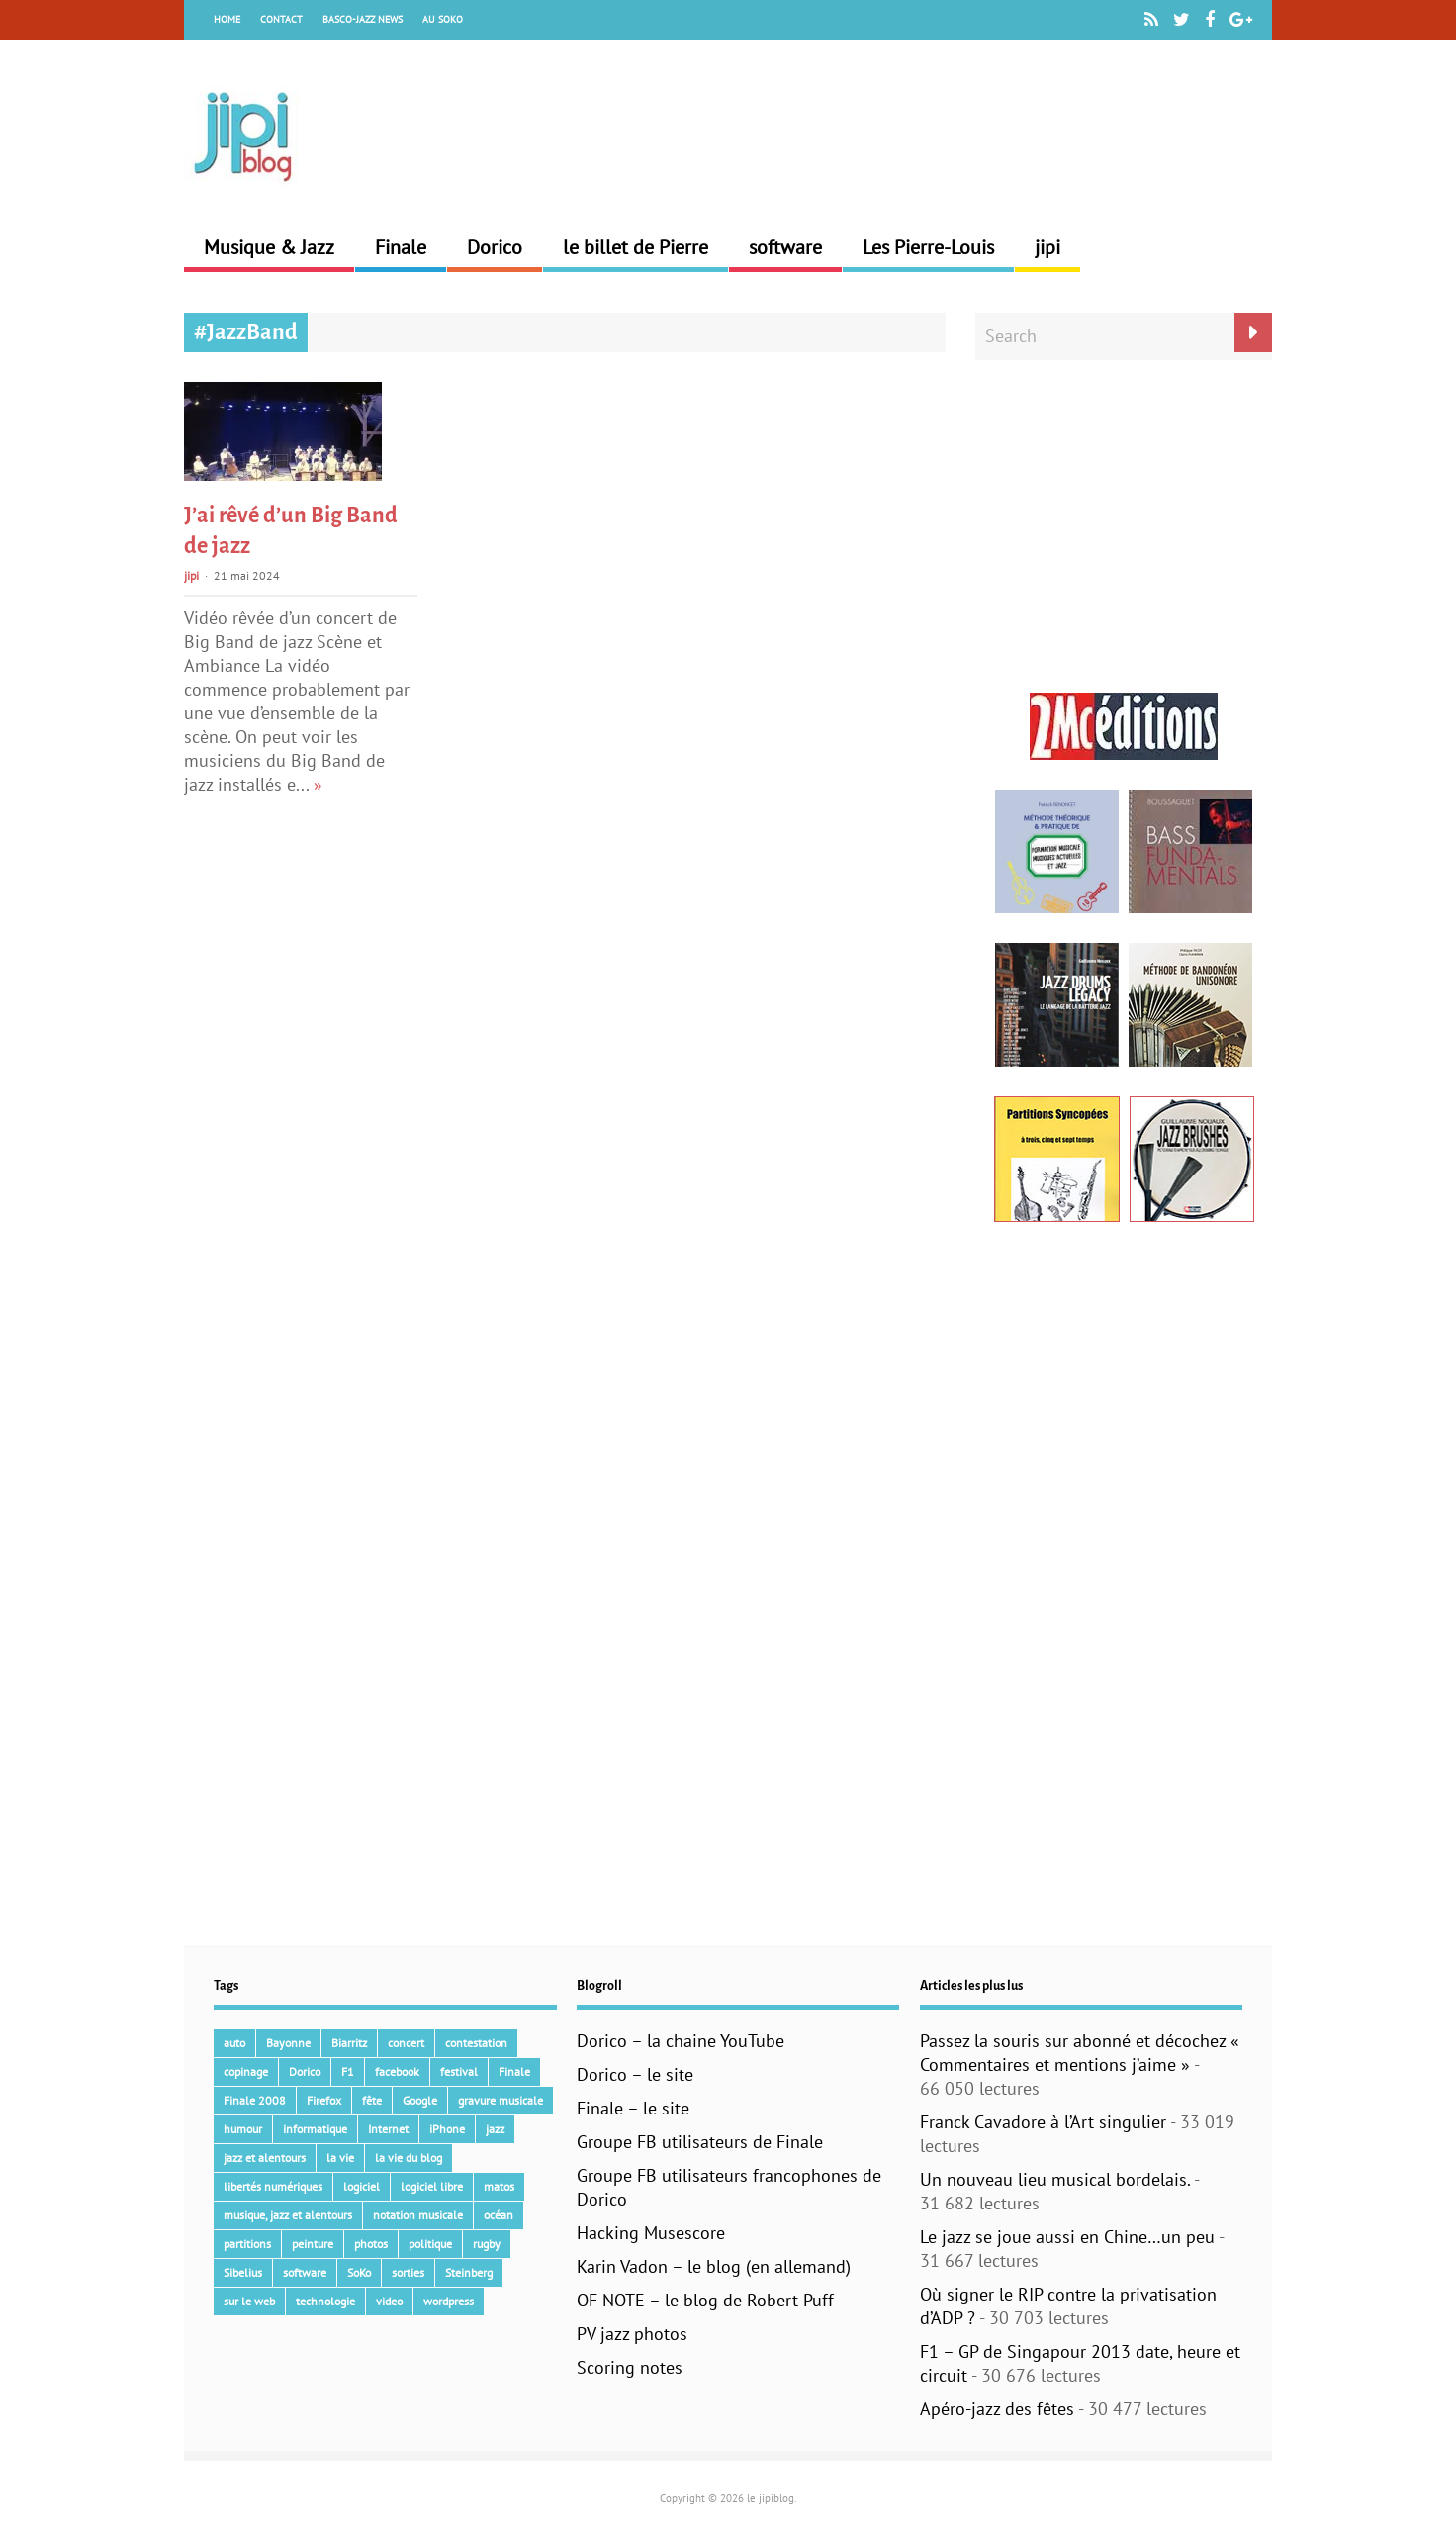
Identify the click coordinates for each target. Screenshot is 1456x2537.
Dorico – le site (635, 2074)
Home (227, 19)
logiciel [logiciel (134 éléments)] (361, 2186)
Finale (400, 247)
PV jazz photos (632, 2333)
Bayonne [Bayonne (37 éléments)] (288, 2042)
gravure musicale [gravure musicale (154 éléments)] (500, 2100)
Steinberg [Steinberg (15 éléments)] (469, 2272)
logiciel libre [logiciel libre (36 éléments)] (432, 2186)
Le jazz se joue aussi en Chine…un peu (1067, 2236)
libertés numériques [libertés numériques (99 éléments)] (273, 2186)
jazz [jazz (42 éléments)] (495, 2128)
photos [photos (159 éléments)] (371, 2243)
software (785, 247)
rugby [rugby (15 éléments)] (486, 2243)
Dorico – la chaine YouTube (680, 2040)
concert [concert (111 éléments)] (406, 2042)
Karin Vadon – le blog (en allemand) (714, 2266)
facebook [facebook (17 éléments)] (397, 2071)
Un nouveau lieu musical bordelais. (1055, 2179)
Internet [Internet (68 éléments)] (388, 2128)
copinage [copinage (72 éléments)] (246, 2071)
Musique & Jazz (269, 247)
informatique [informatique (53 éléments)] (315, 2128)
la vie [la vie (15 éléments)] (340, 2157)
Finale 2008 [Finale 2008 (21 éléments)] (255, 2100)
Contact (281, 19)
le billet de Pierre (635, 247)
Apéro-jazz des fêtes (997, 2408)
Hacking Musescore (651, 2232)
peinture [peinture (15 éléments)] (312, 2243)
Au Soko (442, 19)
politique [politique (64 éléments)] (430, 2243)
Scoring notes (629, 2367)
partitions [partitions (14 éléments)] (247, 2243)
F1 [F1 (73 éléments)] (347, 2071)
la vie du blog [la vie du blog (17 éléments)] (408, 2157)
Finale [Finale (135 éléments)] (514, 2071)
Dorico (494, 247)
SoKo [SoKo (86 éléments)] (359, 2272)
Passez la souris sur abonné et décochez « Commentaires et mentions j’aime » (1079, 2052)
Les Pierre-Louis (928, 247)
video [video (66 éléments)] (389, 2301)
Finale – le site (633, 2108)
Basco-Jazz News (362, 19)
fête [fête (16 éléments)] (372, 2100)
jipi (1047, 247)
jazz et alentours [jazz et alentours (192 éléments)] (265, 2157)
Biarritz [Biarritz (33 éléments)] (349, 2042)
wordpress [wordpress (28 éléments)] (448, 2301)
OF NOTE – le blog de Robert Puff (705, 2300)
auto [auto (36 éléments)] (234, 2042)
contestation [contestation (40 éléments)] (476, 2042)
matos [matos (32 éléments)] (499, 2186)
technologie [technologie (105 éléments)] (325, 2301)
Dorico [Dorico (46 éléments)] (304, 2071)
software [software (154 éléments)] (304, 2272)
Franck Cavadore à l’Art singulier (1043, 2122)
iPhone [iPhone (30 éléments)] (447, 2128)
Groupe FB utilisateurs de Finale (700, 2141)
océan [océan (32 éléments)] (498, 2215)
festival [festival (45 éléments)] (459, 2071)
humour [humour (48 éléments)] (243, 2128)
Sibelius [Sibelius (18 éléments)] (243, 2272)
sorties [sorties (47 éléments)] (408, 2272)
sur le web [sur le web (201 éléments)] (249, 2301)
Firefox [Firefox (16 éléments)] (324, 2100)
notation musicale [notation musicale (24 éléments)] (418, 2215)
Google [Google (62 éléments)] (420, 2100)
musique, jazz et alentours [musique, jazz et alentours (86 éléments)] (288, 2215)
